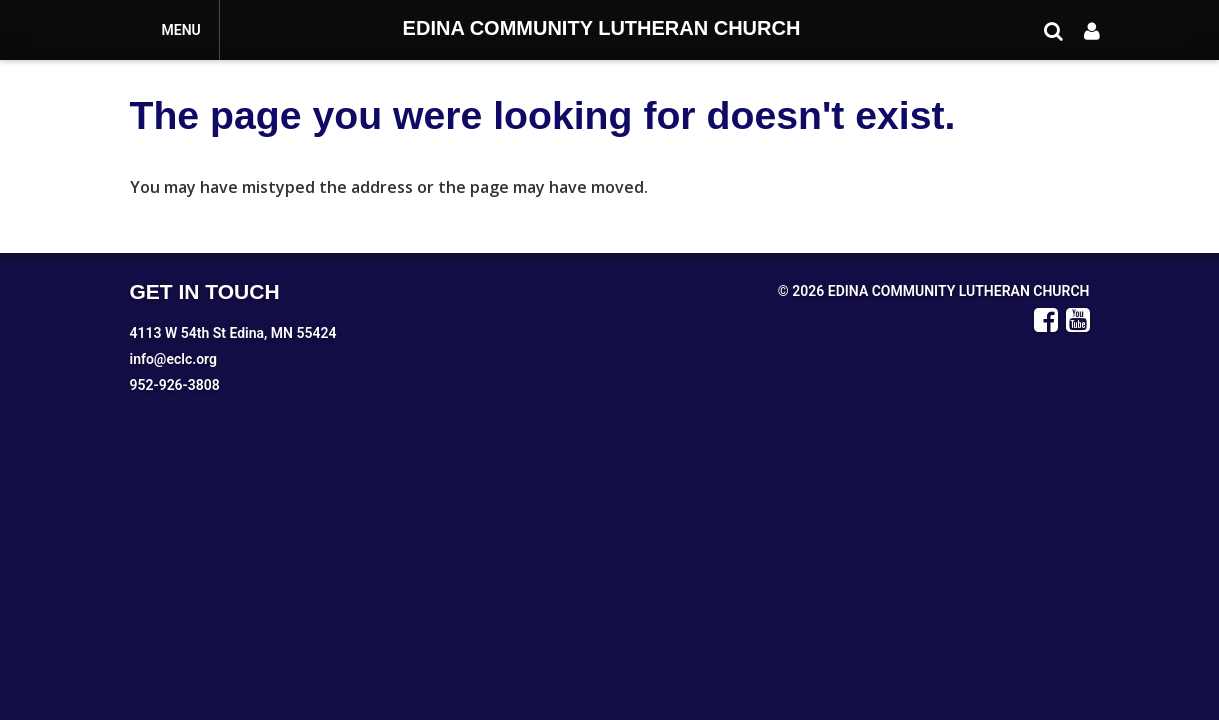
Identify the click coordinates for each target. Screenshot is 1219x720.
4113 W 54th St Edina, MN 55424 (233, 333)
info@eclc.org (173, 359)
